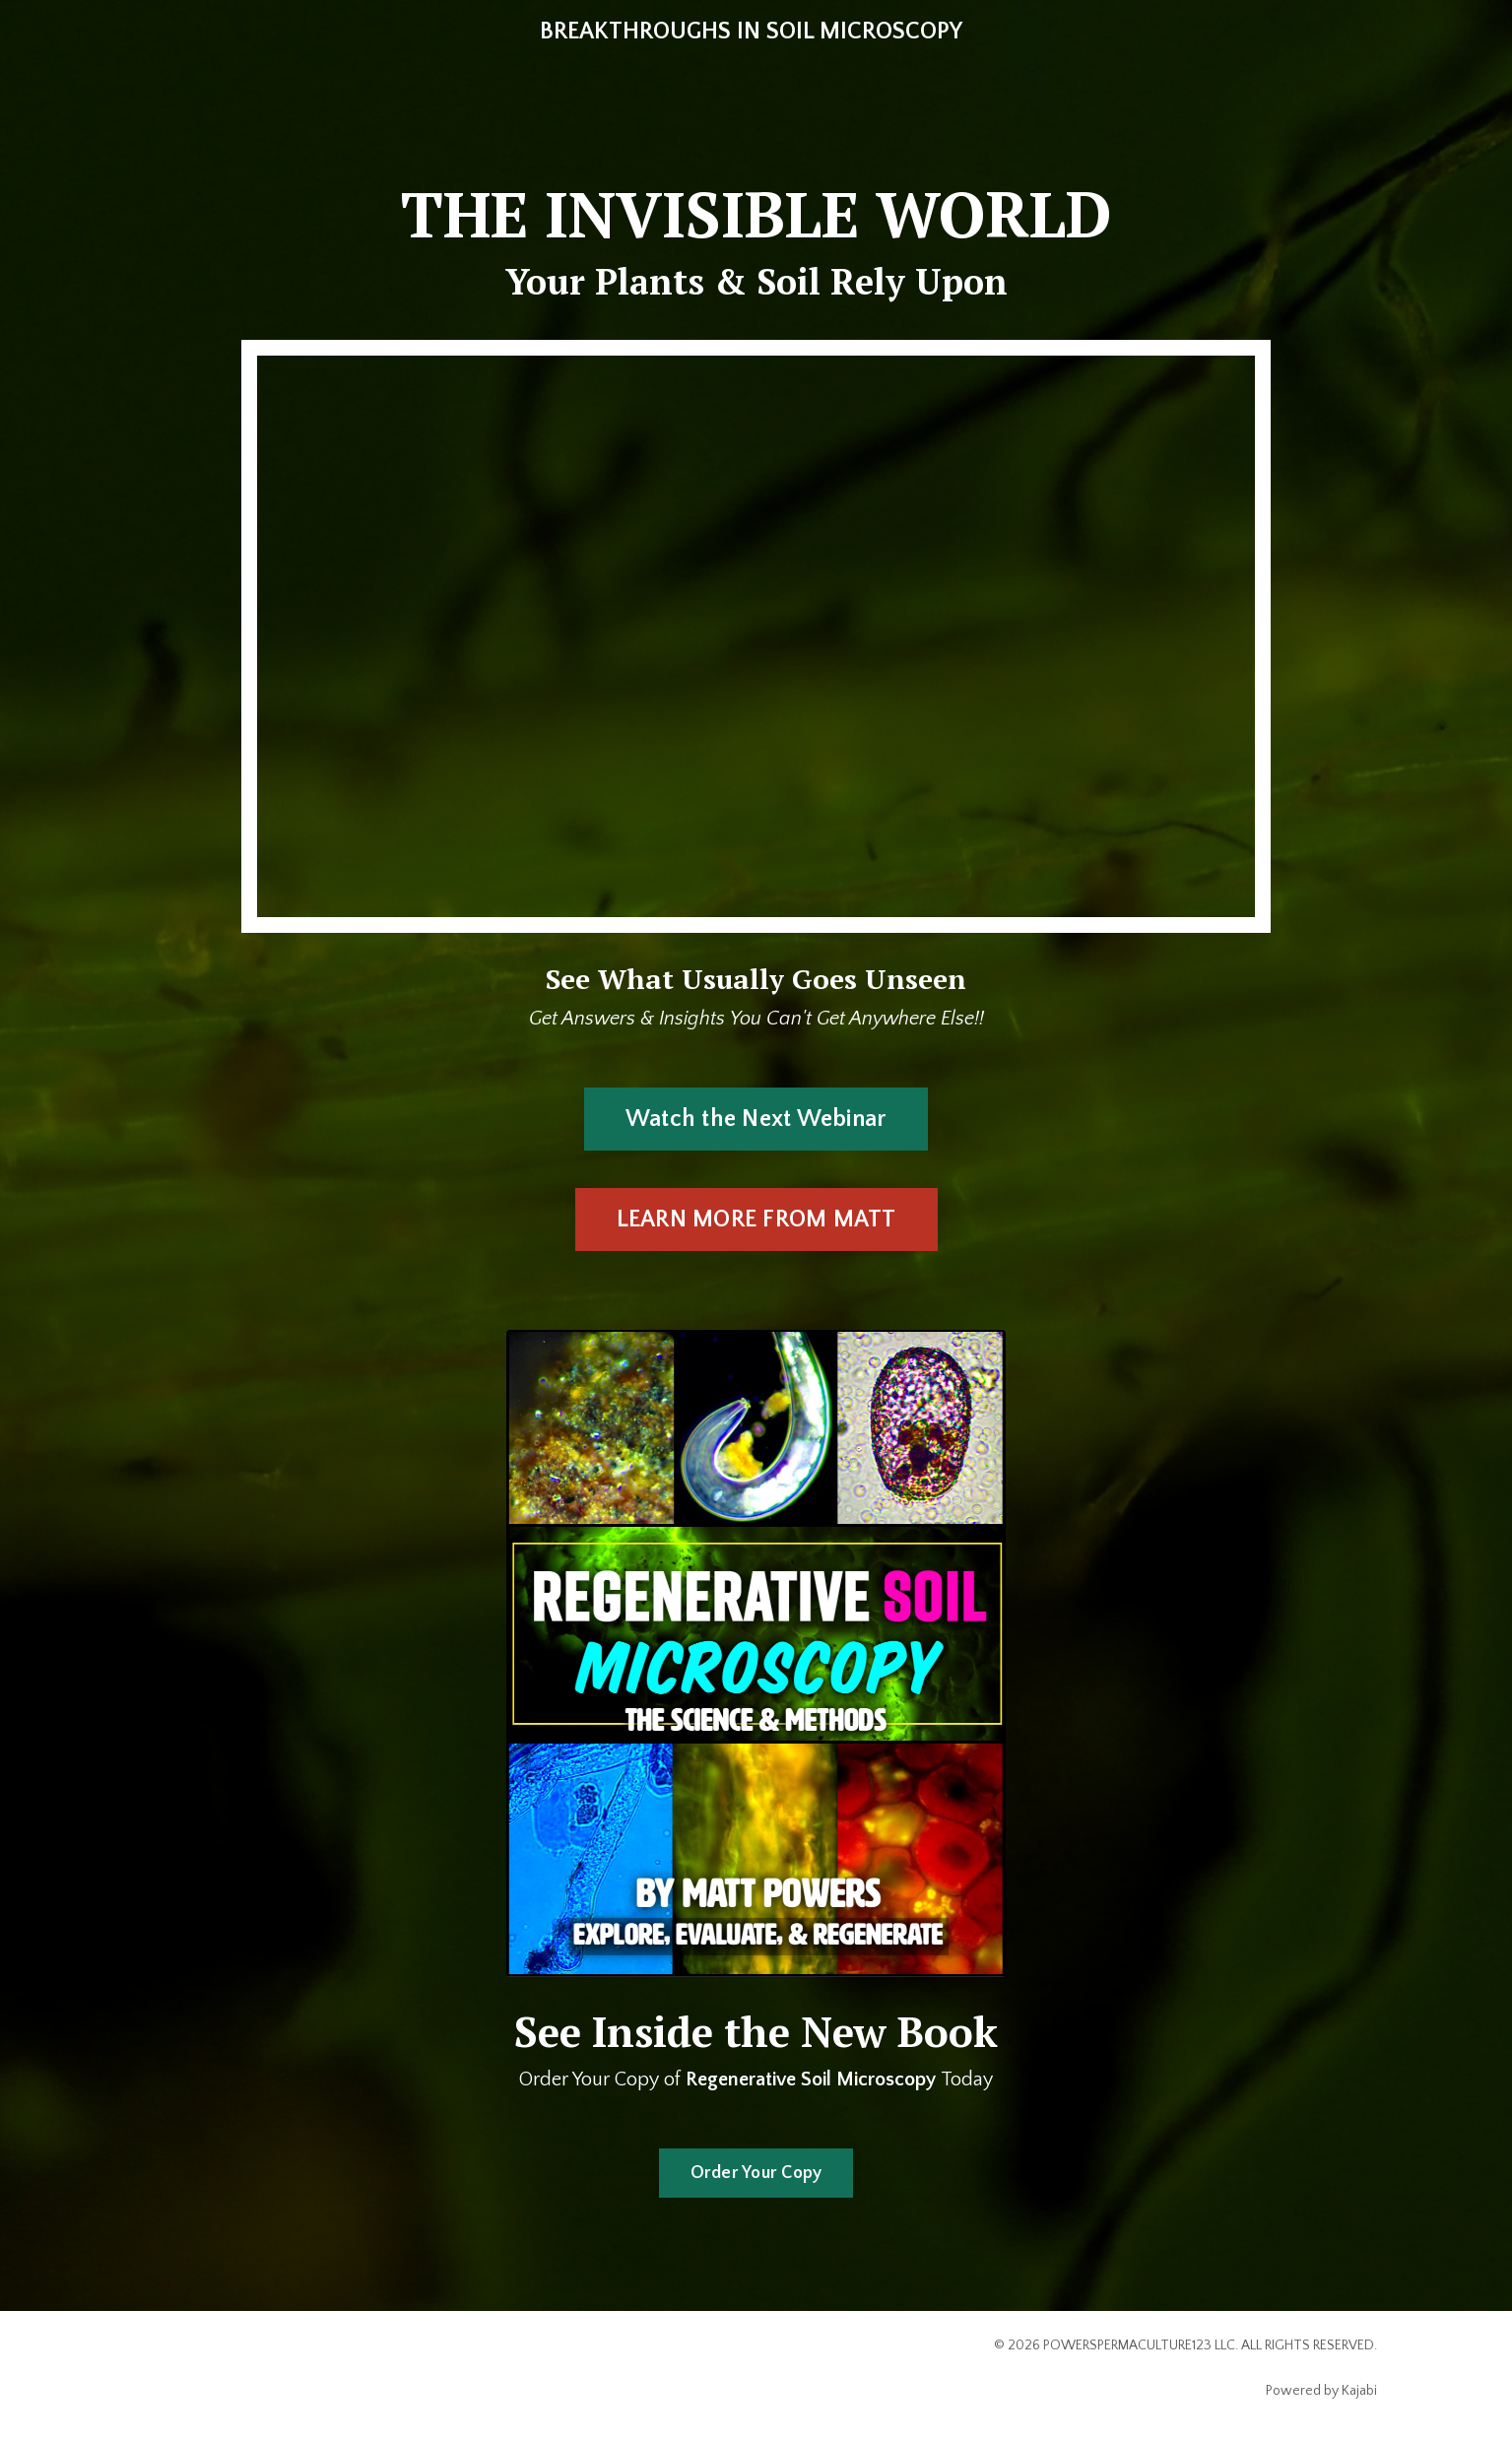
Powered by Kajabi (1321, 2391)
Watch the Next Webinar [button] (756, 1119)
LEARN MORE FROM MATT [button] (756, 1219)
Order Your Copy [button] (756, 2173)
